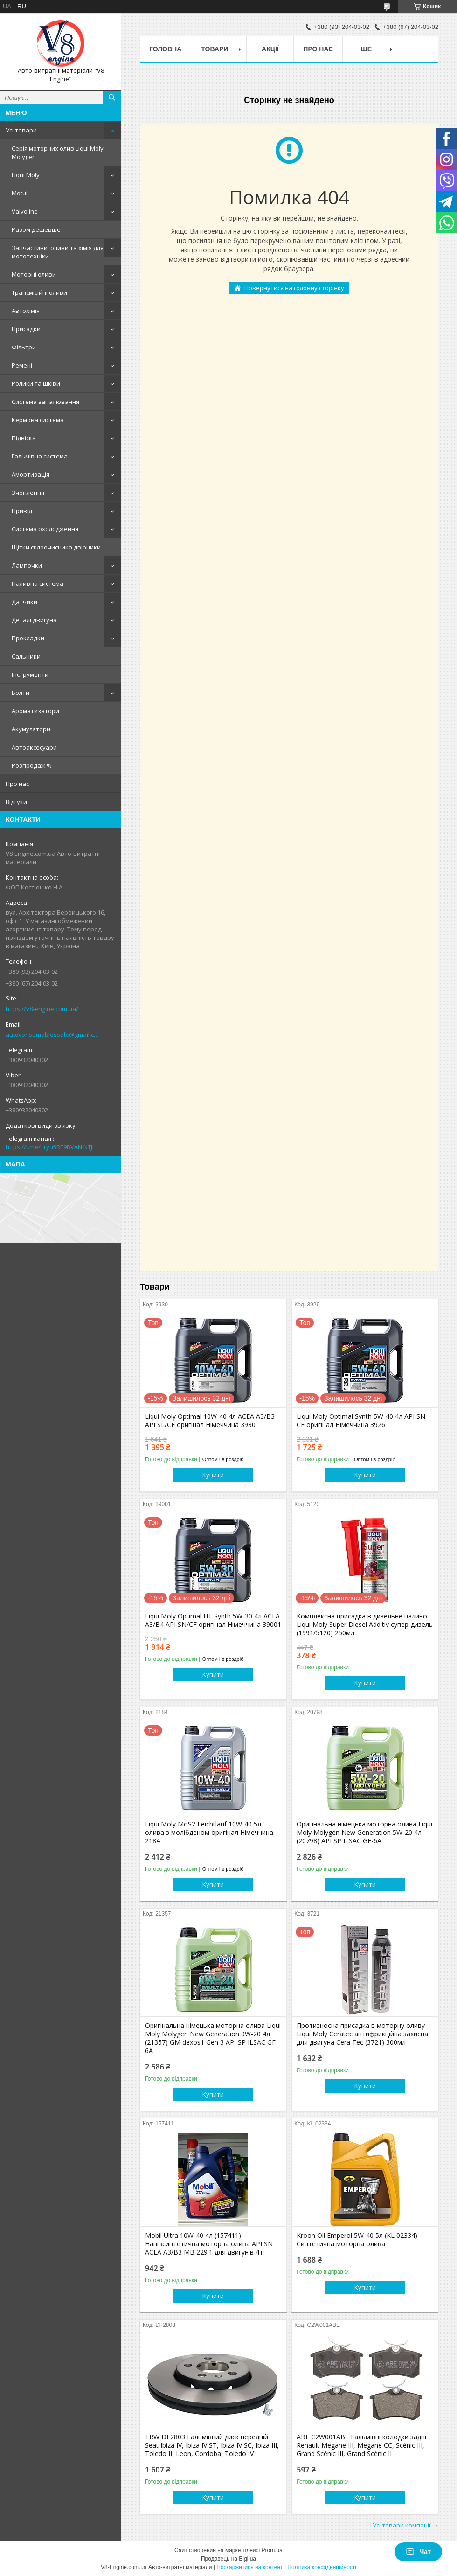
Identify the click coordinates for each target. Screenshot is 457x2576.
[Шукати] (112, 97)
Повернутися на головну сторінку (294, 288)
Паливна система (37, 583)
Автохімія (26, 310)
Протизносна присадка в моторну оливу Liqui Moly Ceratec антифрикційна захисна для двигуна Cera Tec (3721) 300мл (362, 2034)
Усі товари (21, 130)
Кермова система (38, 420)
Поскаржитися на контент (249, 2567)
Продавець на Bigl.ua (228, 2558)
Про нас (17, 783)
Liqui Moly (26, 175)
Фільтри (24, 347)
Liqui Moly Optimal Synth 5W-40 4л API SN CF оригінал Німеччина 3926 (361, 1420)
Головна (165, 49)
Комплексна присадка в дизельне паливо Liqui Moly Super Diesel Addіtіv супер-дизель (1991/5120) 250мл (365, 1624)
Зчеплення (28, 492)
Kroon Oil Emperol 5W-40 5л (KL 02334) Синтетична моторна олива (357, 2239)
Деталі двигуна (34, 620)
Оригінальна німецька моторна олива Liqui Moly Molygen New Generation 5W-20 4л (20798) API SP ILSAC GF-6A (364, 1832)
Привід (22, 511)
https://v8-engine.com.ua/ (42, 1009)
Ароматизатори (35, 711)
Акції (270, 49)
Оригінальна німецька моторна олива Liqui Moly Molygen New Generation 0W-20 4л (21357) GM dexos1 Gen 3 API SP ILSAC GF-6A (213, 2038)
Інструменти (30, 674)
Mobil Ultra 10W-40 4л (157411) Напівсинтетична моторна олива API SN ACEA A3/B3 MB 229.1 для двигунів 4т (209, 2244)
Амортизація (30, 474)
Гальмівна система (40, 456)
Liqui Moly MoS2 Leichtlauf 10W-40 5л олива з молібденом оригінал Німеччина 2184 (209, 1832)
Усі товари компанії (401, 2525)
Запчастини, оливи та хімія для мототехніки (58, 251)
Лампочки (27, 565)
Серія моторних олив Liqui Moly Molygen (58, 152)
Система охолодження (45, 529)
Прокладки (28, 638)
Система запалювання (45, 401)
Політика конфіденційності (321, 2567)
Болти (20, 692)
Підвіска (24, 438)
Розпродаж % (32, 765)
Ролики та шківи (36, 383)
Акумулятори (31, 729)
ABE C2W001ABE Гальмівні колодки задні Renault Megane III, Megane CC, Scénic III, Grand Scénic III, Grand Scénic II (361, 2445)
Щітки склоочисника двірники (56, 547)
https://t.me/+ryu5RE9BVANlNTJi (50, 1147)
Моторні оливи (34, 274)
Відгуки (16, 802)
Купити (213, 1475)
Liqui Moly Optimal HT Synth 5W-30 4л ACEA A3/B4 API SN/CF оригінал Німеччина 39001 (213, 1620)
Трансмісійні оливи (39, 292)
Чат (418, 2552)
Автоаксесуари (34, 747)
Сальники (26, 656)
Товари (214, 49)
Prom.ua (272, 2550)
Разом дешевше (36, 229)
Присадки (26, 329)
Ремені (22, 365)
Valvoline (25, 211)
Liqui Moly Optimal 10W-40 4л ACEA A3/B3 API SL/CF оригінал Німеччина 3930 (210, 1420)
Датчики (24, 601)
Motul (20, 193)
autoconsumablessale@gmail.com (53, 1034)
